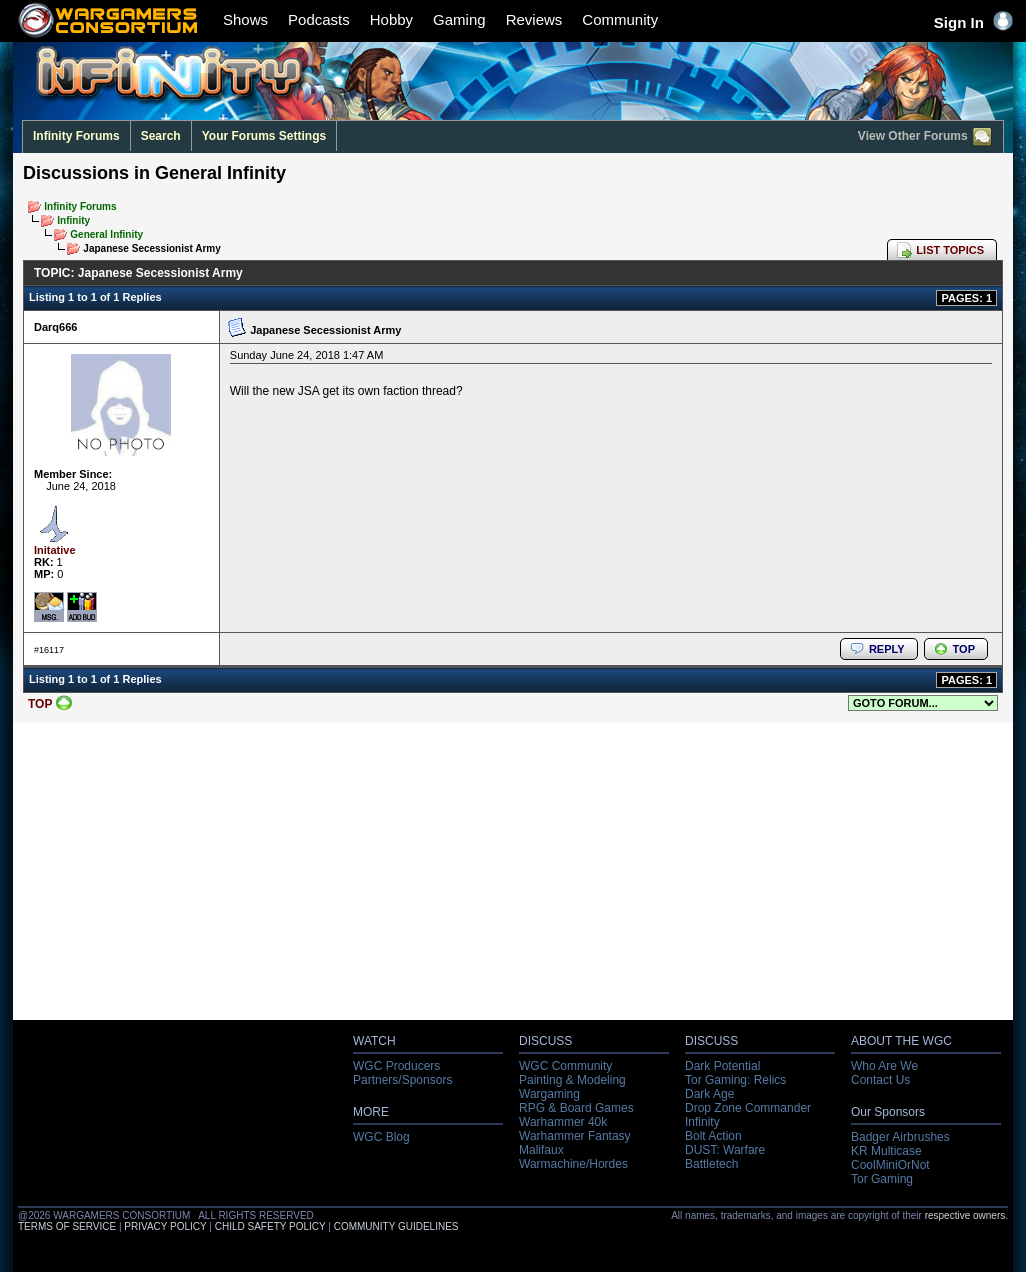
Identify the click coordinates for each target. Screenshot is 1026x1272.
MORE (371, 1112)
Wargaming (549, 1094)
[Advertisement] (513, 877)
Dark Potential (722, 1066)
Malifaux (541, 1150)
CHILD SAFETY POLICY (270, 1226)
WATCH (374, 1041)
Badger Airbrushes (900, 1137)
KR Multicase (886, 1151)
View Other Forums (925, 137)
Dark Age (709, 1094)
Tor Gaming (882, 1179)
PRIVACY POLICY (165, 1226)
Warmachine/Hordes (573, 1164)
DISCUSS (545, 1041)
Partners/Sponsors (402, 1080)
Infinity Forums (76, 136)
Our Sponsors (888, 1112)
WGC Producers (396, 1066)
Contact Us (880, 1080)
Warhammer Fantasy (575, 1136)
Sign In (973, 22)
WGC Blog (381, 1137)
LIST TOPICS (950, 250)
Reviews (534, 19)
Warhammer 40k (563, 1122)
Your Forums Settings (264, 136)
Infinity (73, 220)
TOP (964, 649)
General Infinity (106, 234)
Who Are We (884, 1066)
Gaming (459, 19)
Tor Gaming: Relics (735, 1080)
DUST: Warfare (725, 1150)
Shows (245, 19)
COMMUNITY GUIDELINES (396, 1226)
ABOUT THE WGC (901, 1041)
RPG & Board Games (576, 1108)
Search (161, 136)
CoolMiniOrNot (890, 1165)
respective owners (965, 1215)
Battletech (711, 1164)
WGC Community (565, 1066)
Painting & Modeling (572, 1080)
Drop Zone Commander (748, 1108)
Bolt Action (713, 1136)
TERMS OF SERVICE (67, 1226)
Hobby (391, 19)
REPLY (887, 649)
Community (620, 19)
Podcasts (319, 19)
